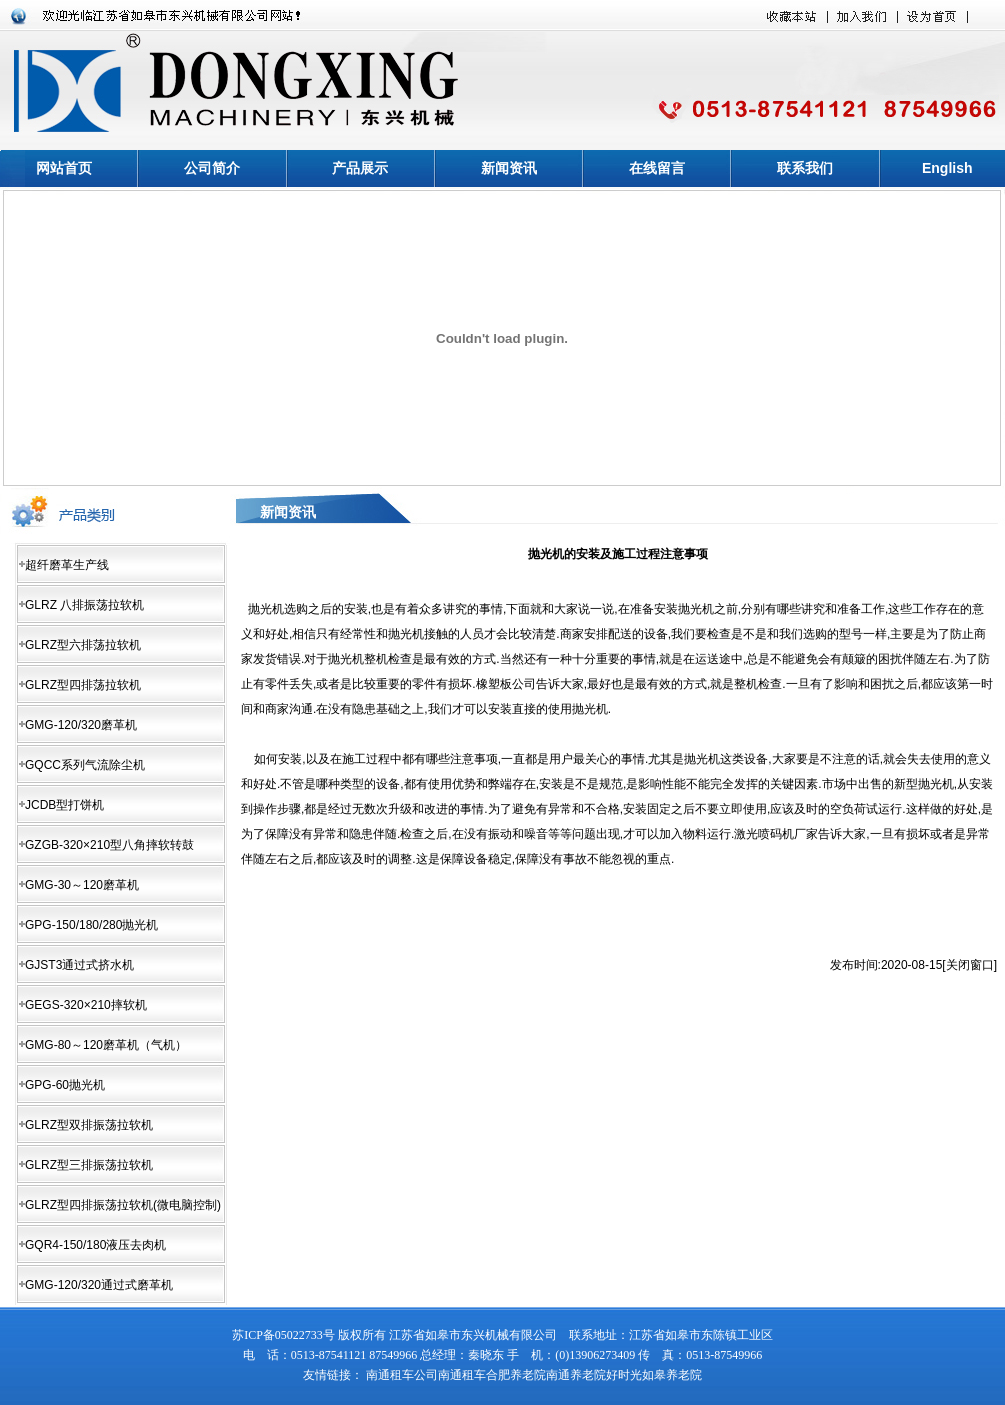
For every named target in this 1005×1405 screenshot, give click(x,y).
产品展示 (360, 168)
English (947, 168)
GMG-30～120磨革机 (82, 885)
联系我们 (805, 168)
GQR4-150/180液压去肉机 (95, 1245)
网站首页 (64, 168)
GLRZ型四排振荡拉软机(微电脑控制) (123, 1205)
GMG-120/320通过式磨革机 (99, 1285)
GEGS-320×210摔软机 (86, 1005)
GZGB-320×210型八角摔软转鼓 (109, 845)
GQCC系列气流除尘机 (85, 765)
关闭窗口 (970, 965)
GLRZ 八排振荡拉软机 (84, 605)
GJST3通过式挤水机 (79, 965)
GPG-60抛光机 (65, 1085)
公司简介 (212, 168)
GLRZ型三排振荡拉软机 (89, 1165)
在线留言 (657, 168)
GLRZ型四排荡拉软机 (83, 685)
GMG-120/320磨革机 (81, 725)
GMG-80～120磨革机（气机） (106, 1045)
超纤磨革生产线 (67, 565)
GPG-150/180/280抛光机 (91, 925)
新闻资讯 (509, 168)
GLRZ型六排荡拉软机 (83, 645)
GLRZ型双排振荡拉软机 (89, 1125)
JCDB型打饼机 (64, 805)
